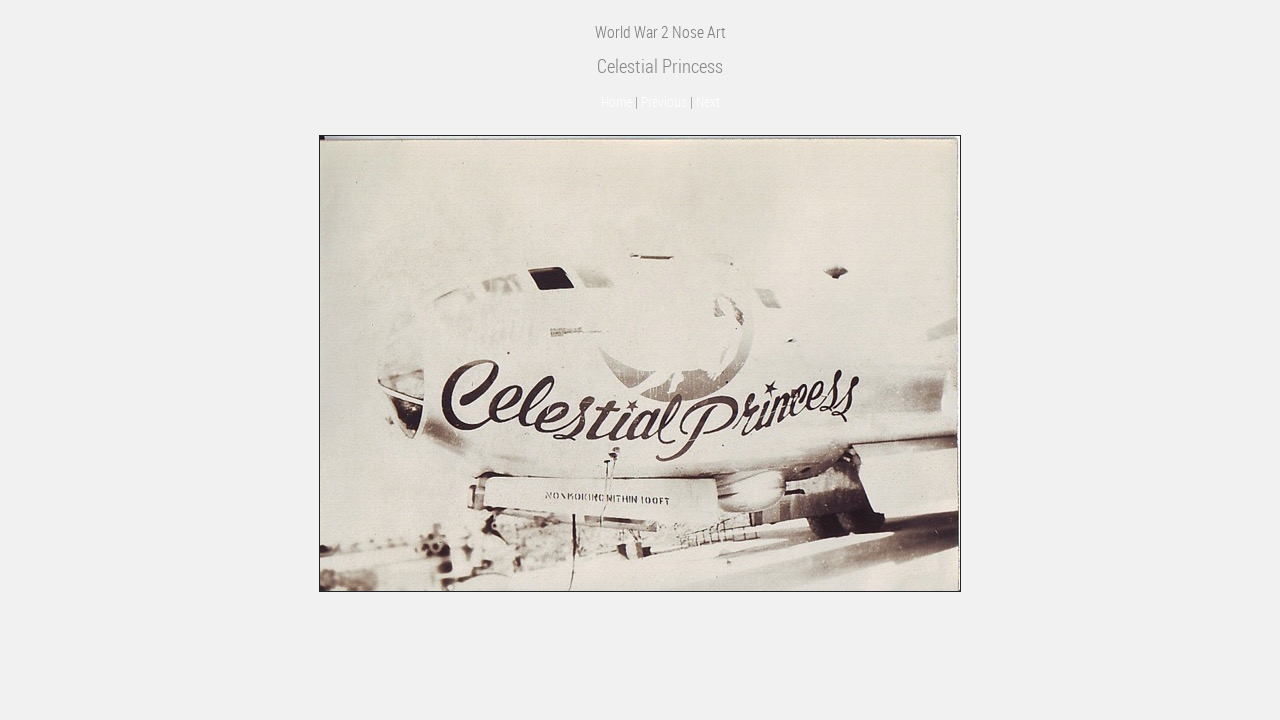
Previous (664, 101)
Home (616, 101)
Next (708, 101)
